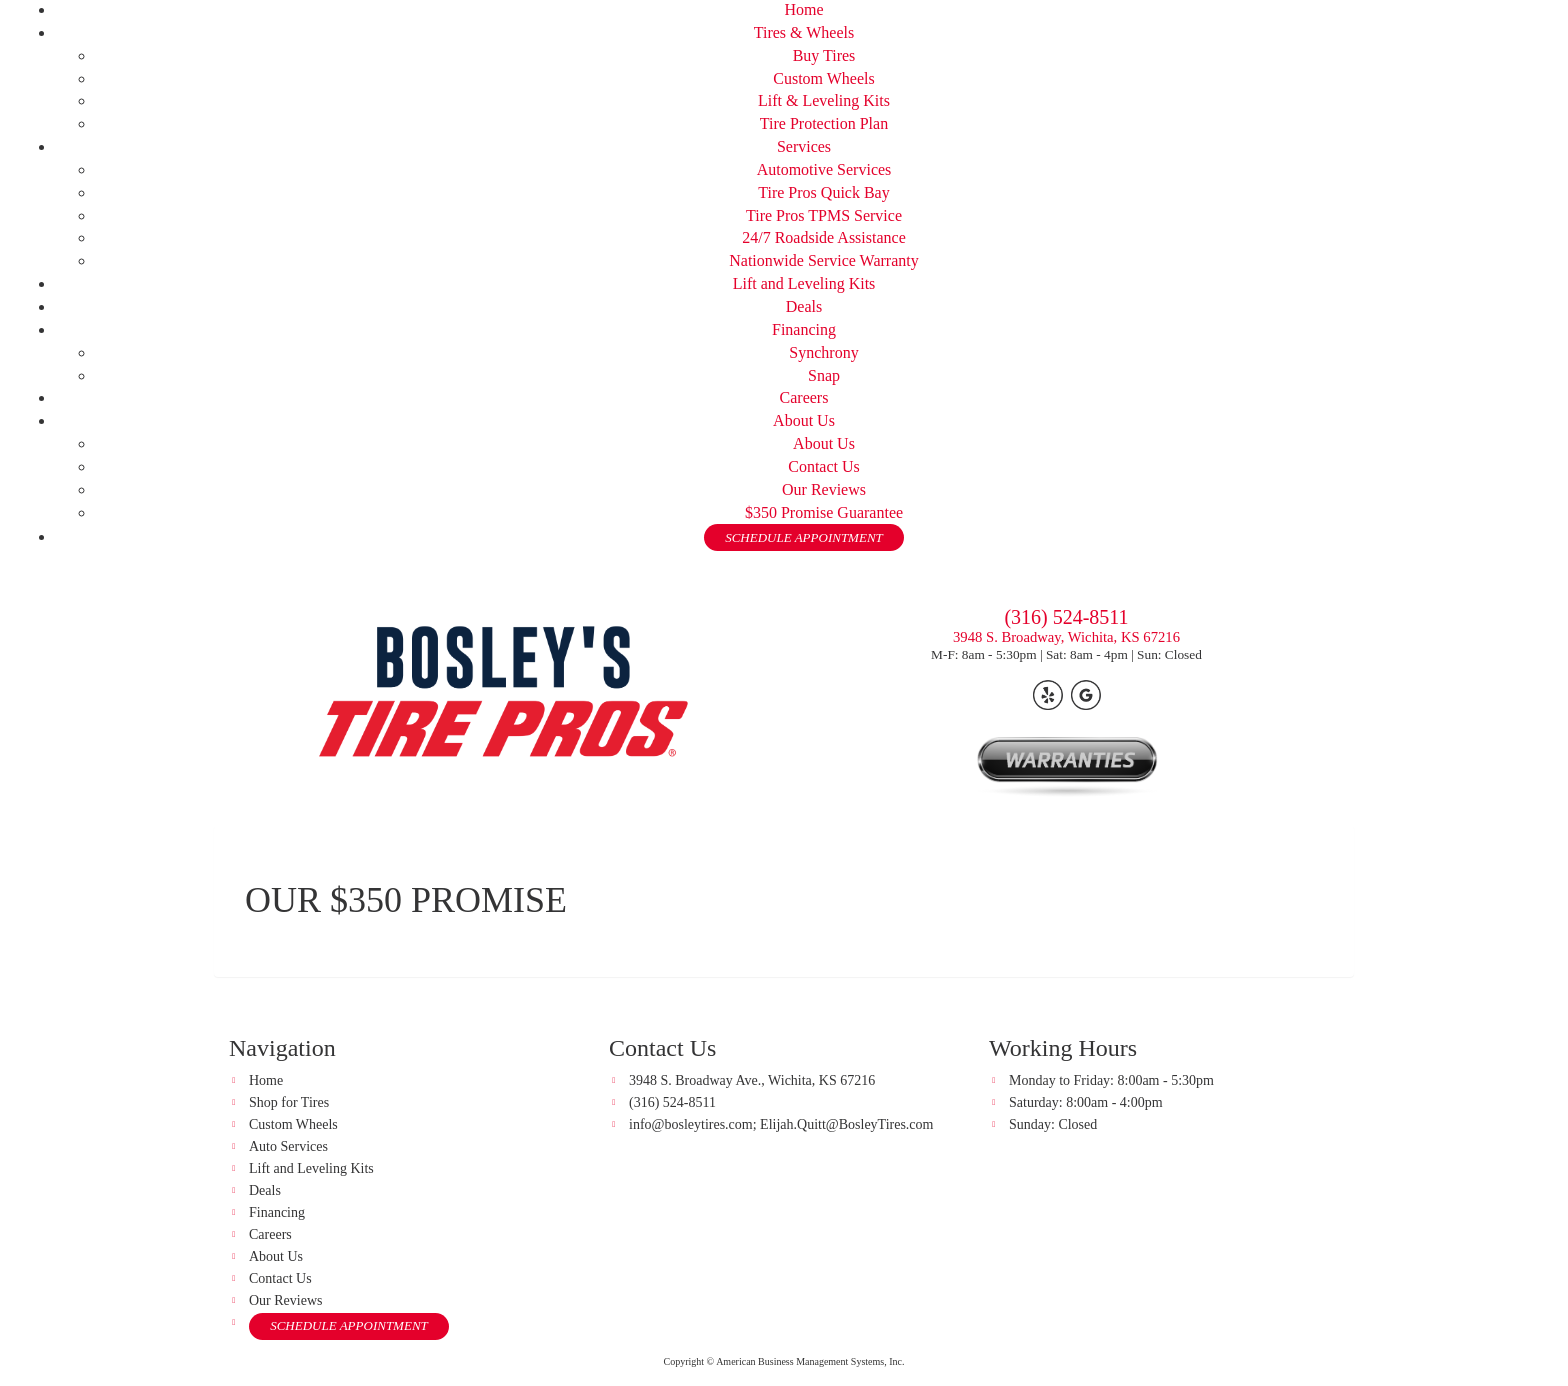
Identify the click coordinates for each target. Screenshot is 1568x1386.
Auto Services (288, 1146)
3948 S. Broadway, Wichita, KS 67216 (1066, 637)
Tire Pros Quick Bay (823, 192)
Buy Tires (824, 55)
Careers (804, 397)
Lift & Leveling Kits (824, 100)
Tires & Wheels (804, 32)
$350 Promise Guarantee (824, 512)
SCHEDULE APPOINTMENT (804, 537)
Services (804, 146)
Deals (804, 306)
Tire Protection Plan (824, 123)
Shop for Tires (289, 1102)
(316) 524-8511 (1066, 617)
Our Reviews (824, 489)
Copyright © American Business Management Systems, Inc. (784, 1361)
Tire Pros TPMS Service (824, 215)
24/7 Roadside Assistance (824, 237)
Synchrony (823, 352)
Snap (824, 375)
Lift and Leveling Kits (804, 283)
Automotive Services (824, 169)
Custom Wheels (823, 78)
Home (803, 9)
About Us (804, 420)
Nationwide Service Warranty (823, 260)
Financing (804, 329)
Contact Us (824, 466)
